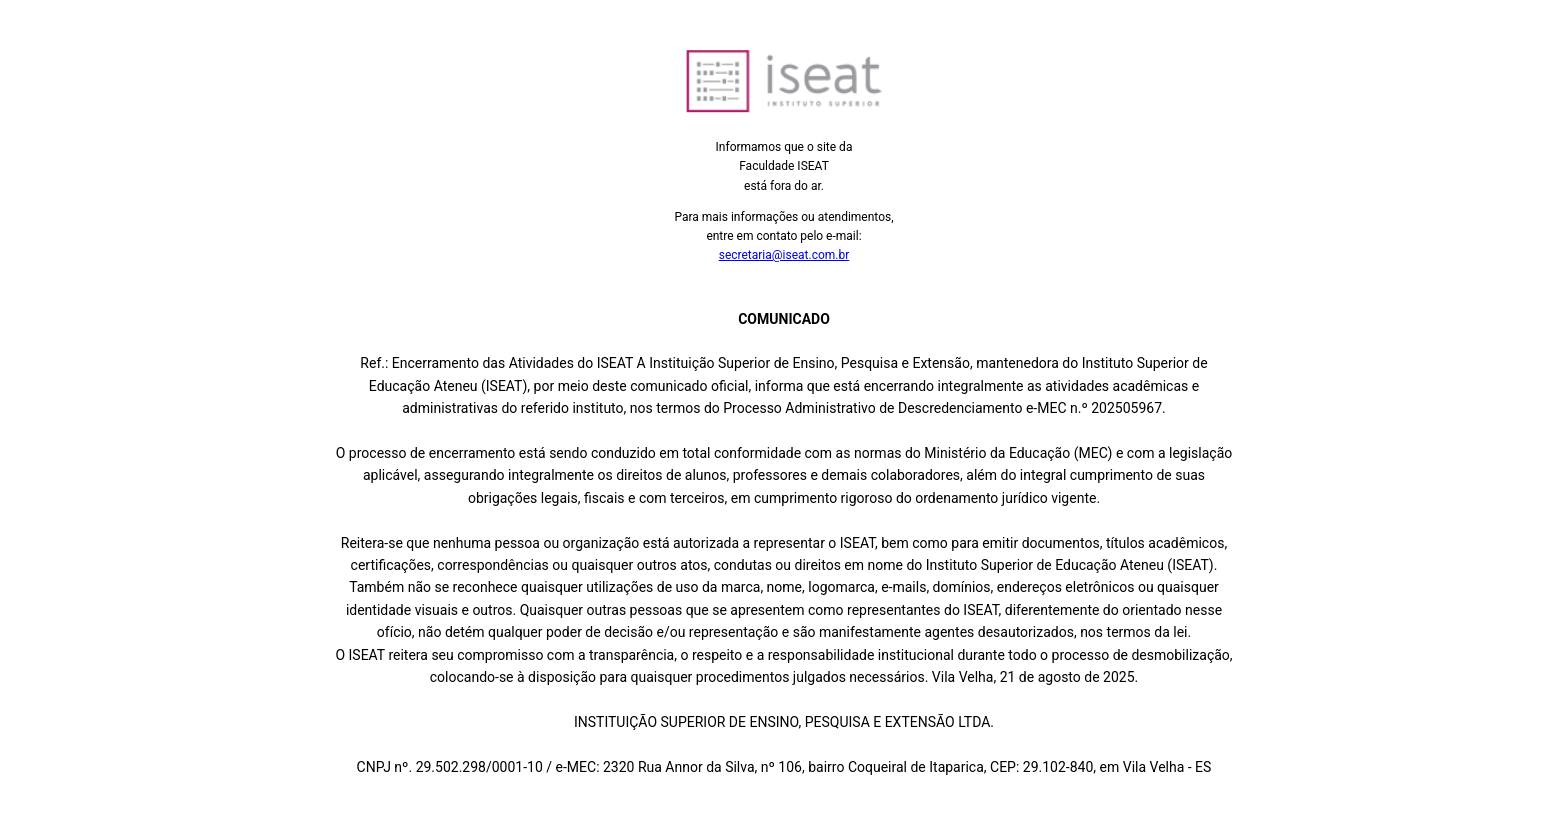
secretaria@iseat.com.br (784, 255)
